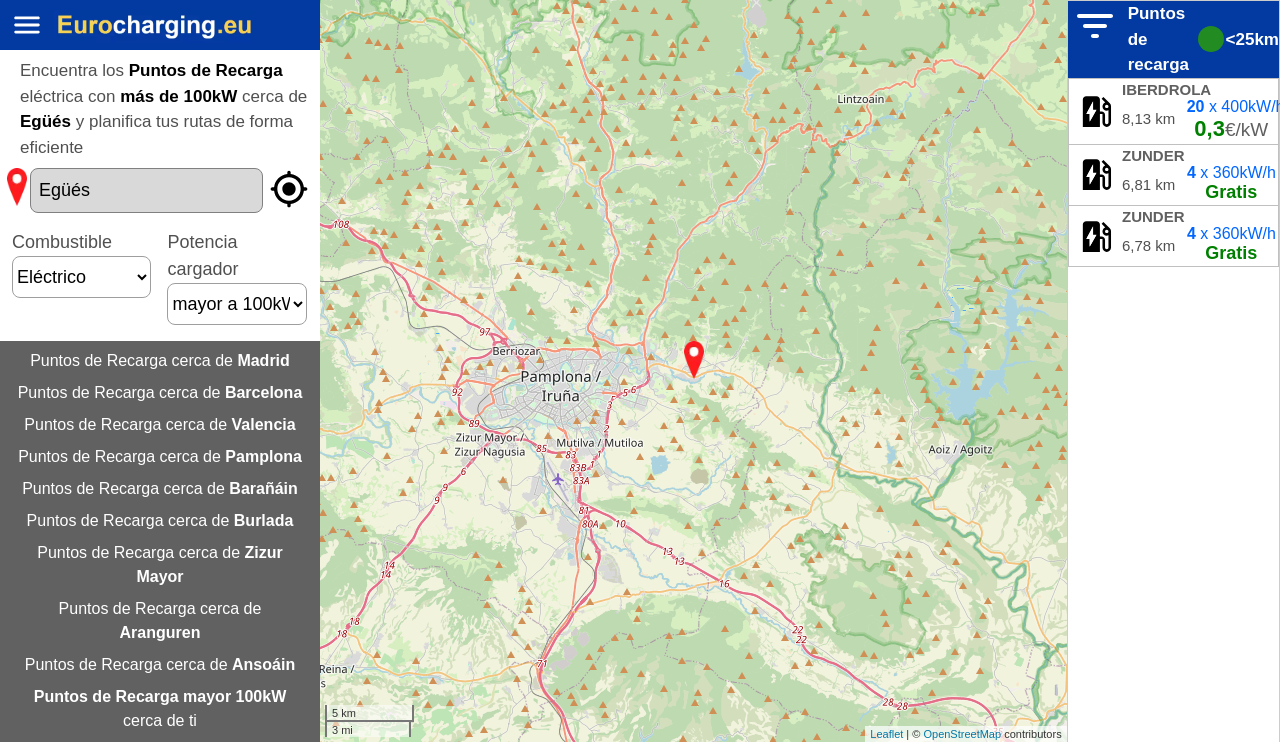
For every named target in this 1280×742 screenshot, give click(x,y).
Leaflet (886, 734)
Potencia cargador (236, 273)
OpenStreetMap (962, 734)
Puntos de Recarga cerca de (160, 360)
